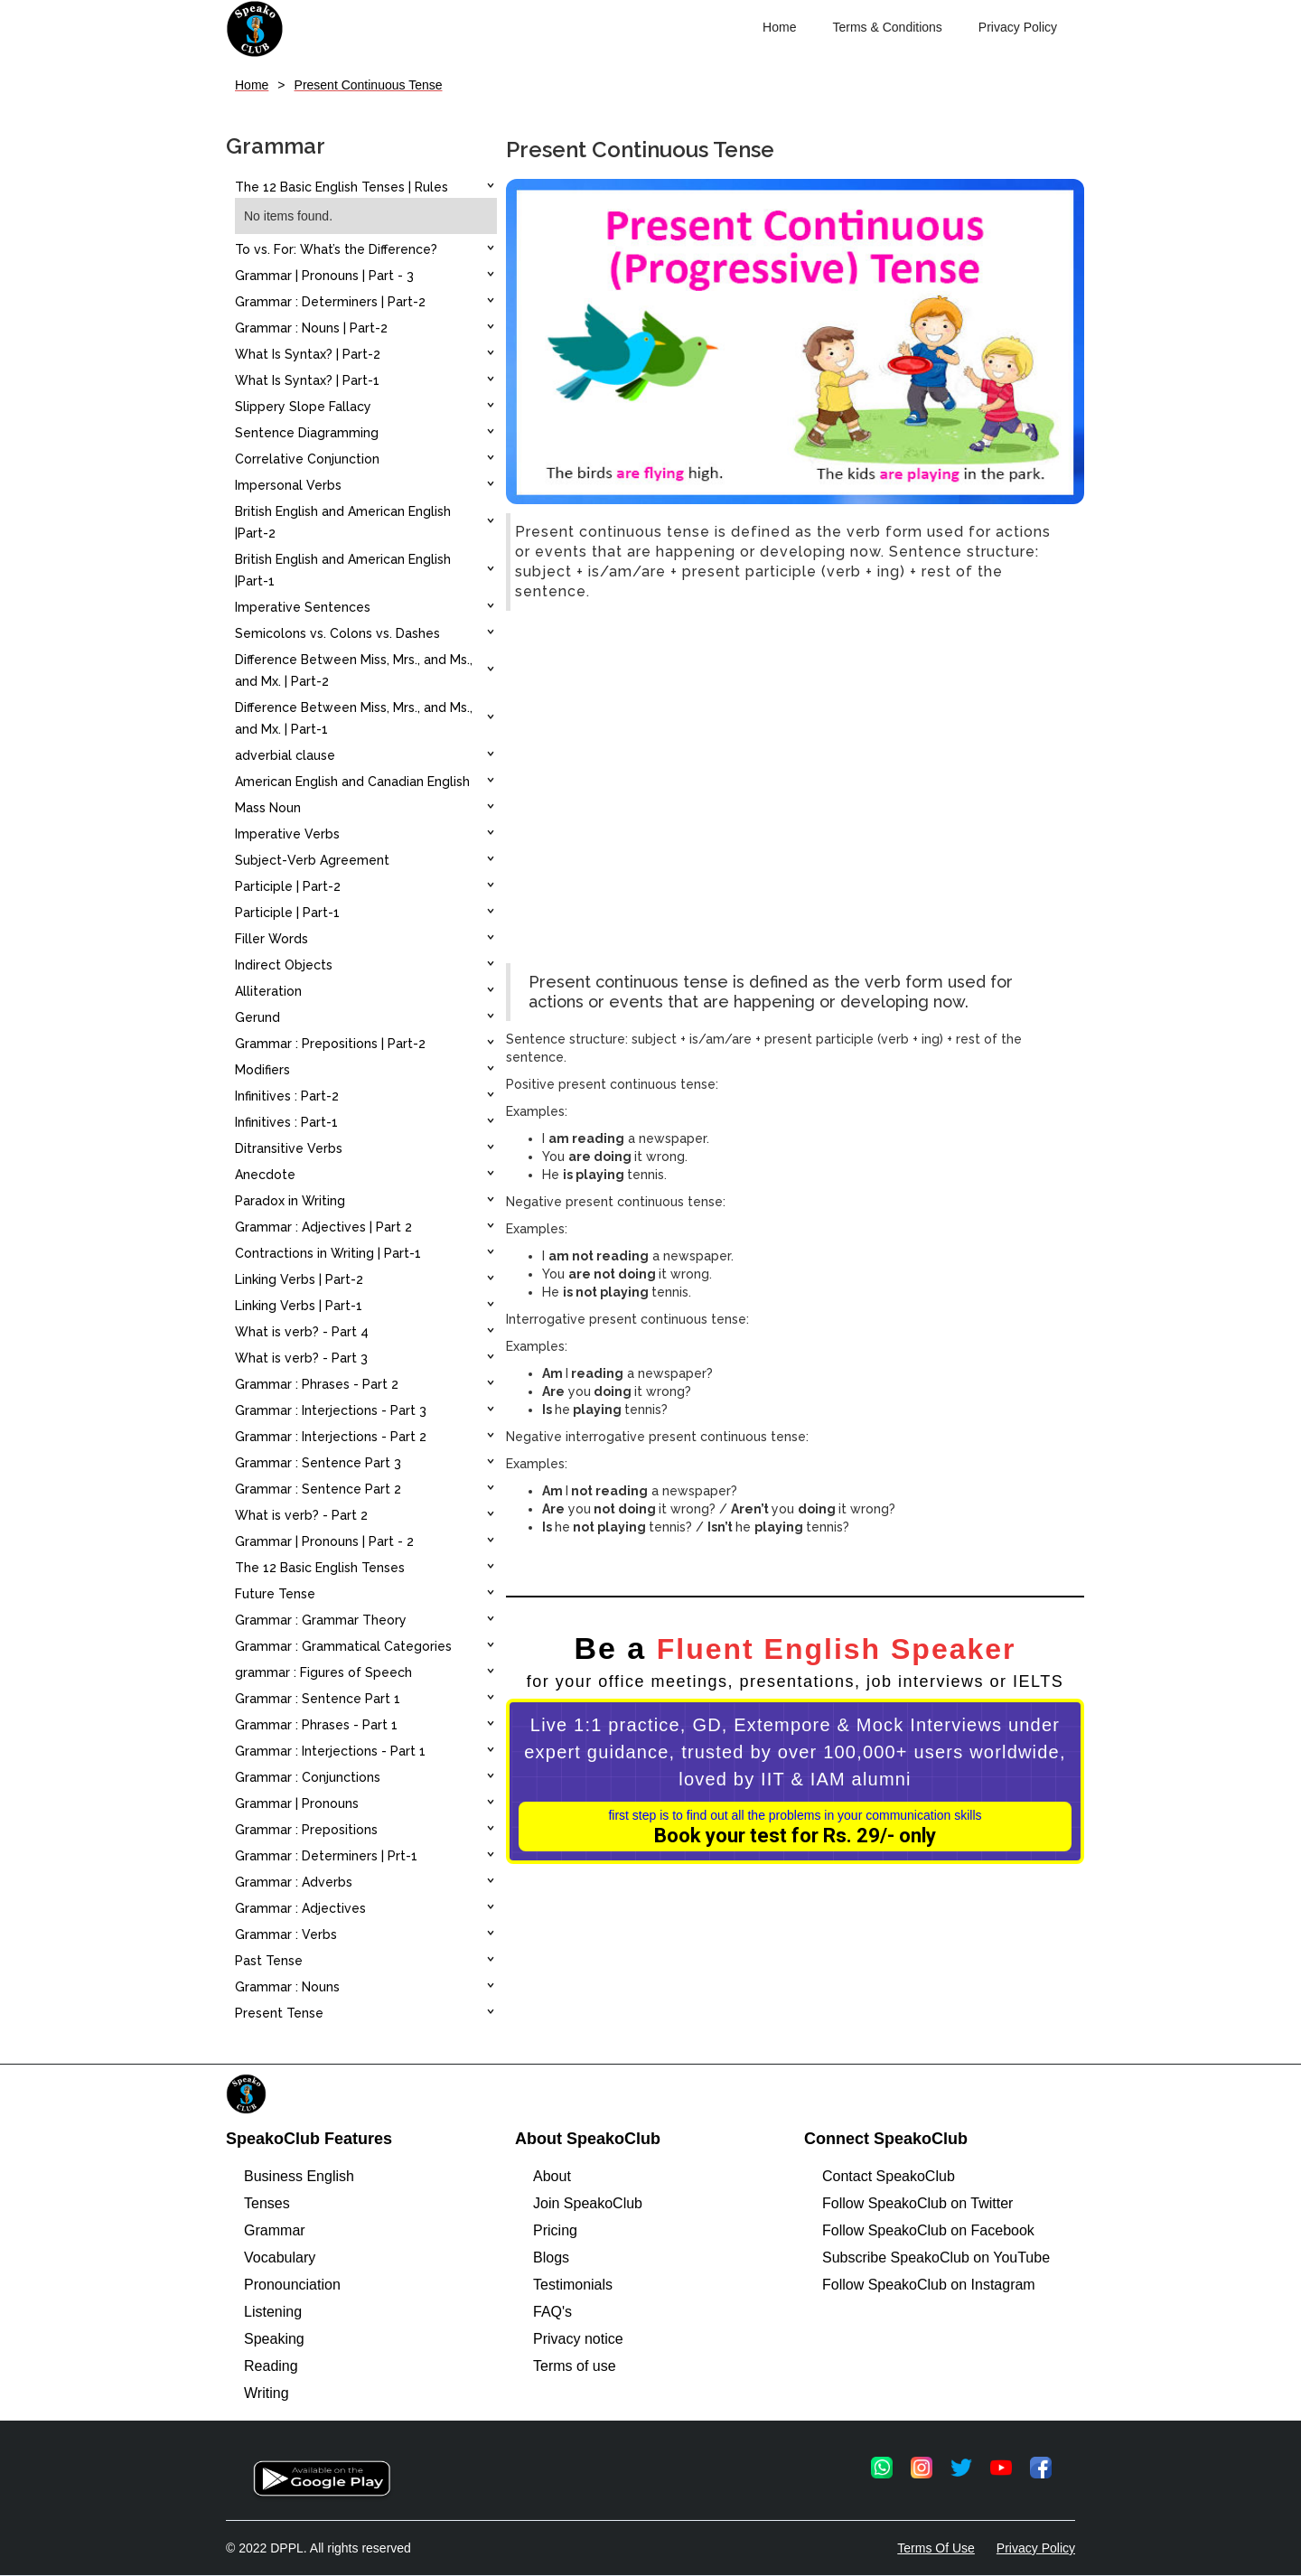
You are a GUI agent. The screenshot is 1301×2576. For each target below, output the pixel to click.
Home (779, 27)
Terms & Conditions (886, 27)
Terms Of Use (936, 2548)
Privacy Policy (1017, 27)
